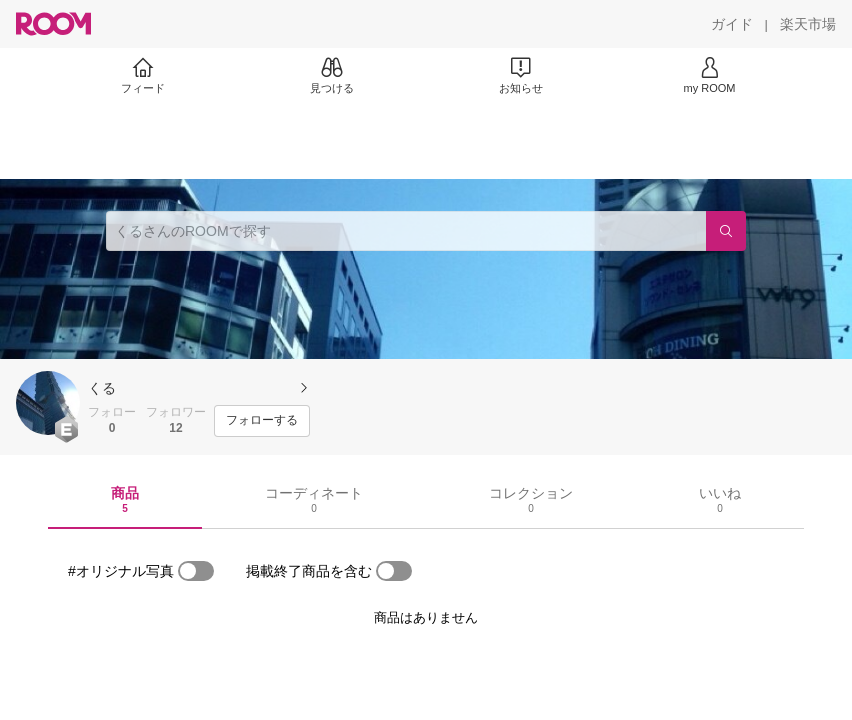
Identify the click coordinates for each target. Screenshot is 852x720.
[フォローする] (262, 421)
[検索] (726, 231)
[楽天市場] (808, 24)
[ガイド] (732, 24)
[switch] (196, 571)
